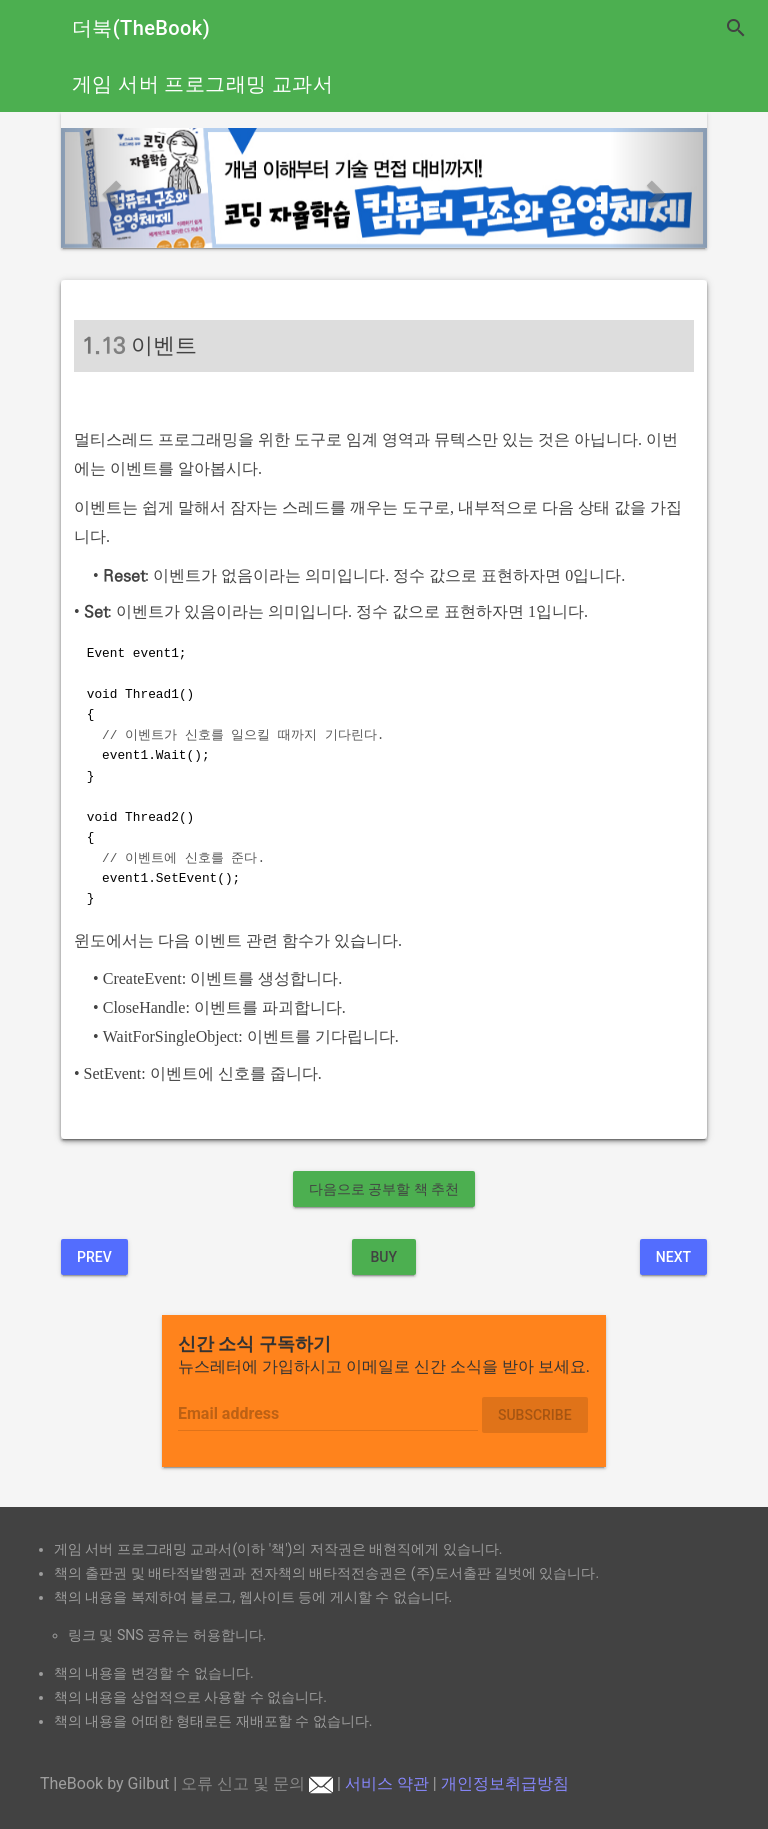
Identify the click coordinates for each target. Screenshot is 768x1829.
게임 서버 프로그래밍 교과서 (202, 84)
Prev (94, 1257)
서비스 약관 (387, 1783)
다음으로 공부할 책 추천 (384, 1189)
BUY (383, 1257)
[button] (109, 188)
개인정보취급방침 (505, 1783)
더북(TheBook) (141, 28)
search (736, 28)
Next (673, 1257)
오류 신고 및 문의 (257, 1783)
